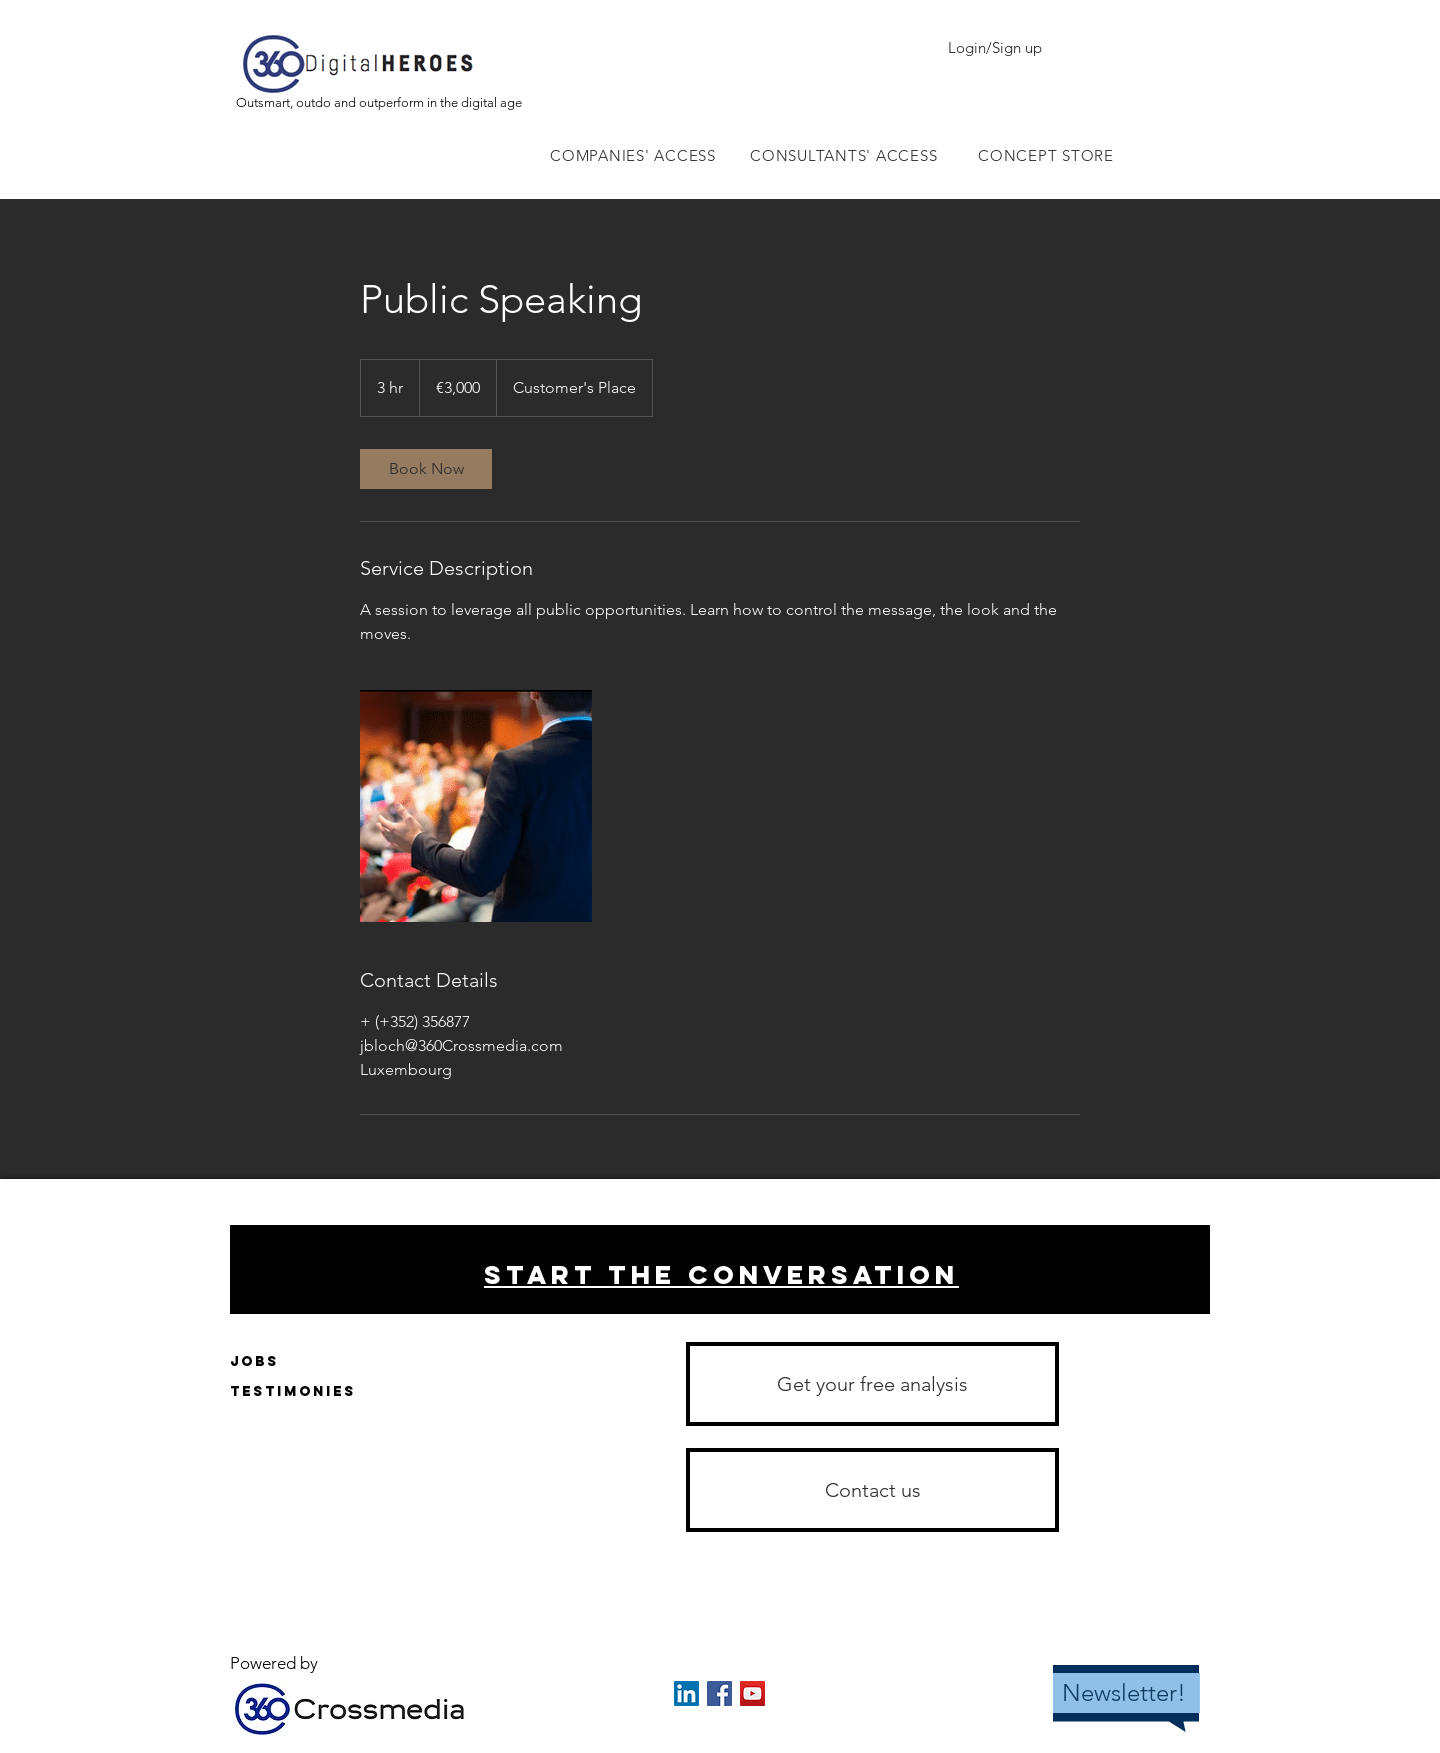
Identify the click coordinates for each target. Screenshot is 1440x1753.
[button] (872, 1490)
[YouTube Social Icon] (752, 1693)
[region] (720, 1269)
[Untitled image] (476, 806)
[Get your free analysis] (872, 1384)
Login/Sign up (995, 47)
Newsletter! (1124, 1692)
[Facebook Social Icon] (719, 1693)
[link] (426, 469)
